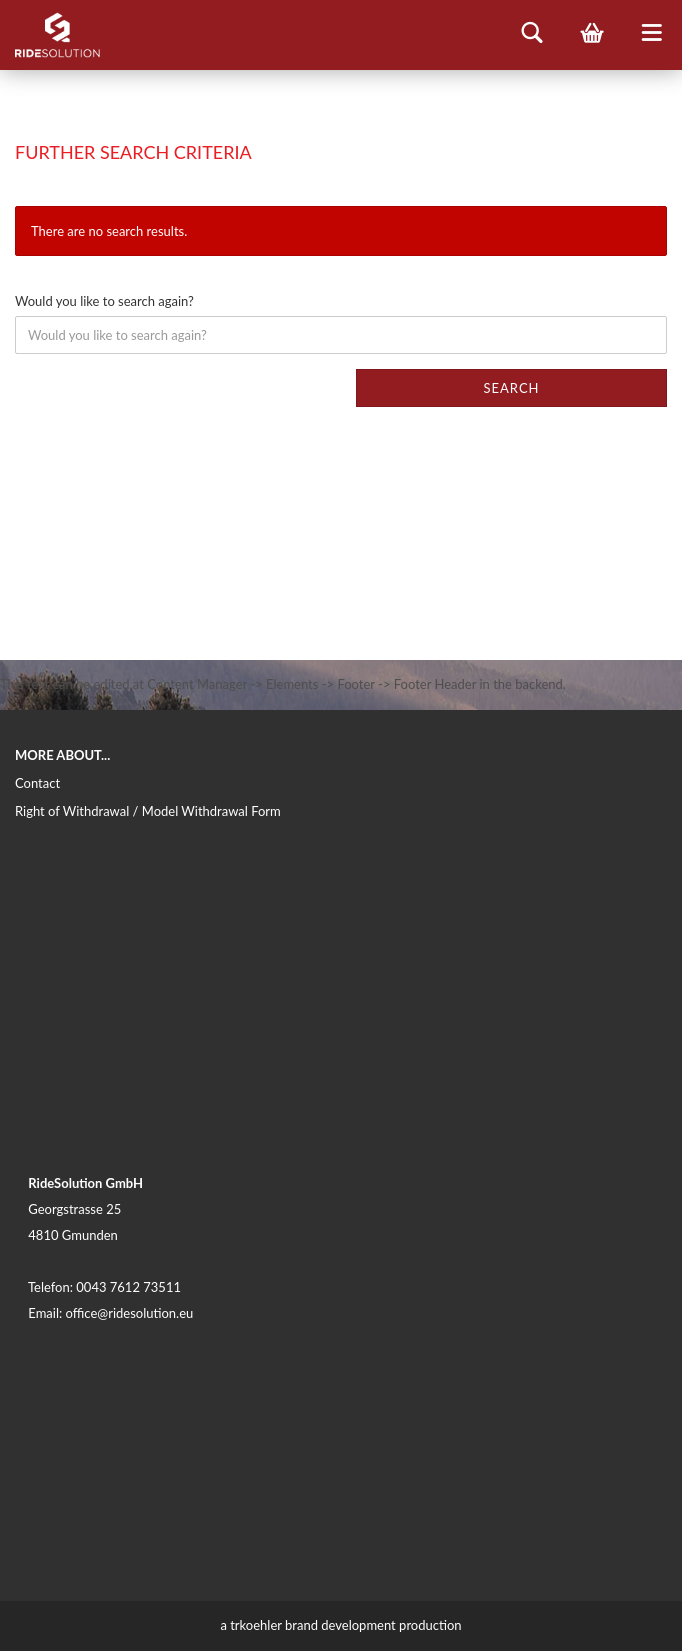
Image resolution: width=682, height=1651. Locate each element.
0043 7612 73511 (128, 1287)
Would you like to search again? (104, 301)
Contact (37, 783)
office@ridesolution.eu (130, 1313)
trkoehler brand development (313, 1625)
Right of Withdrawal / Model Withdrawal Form (148, 811)
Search (511, 388)
